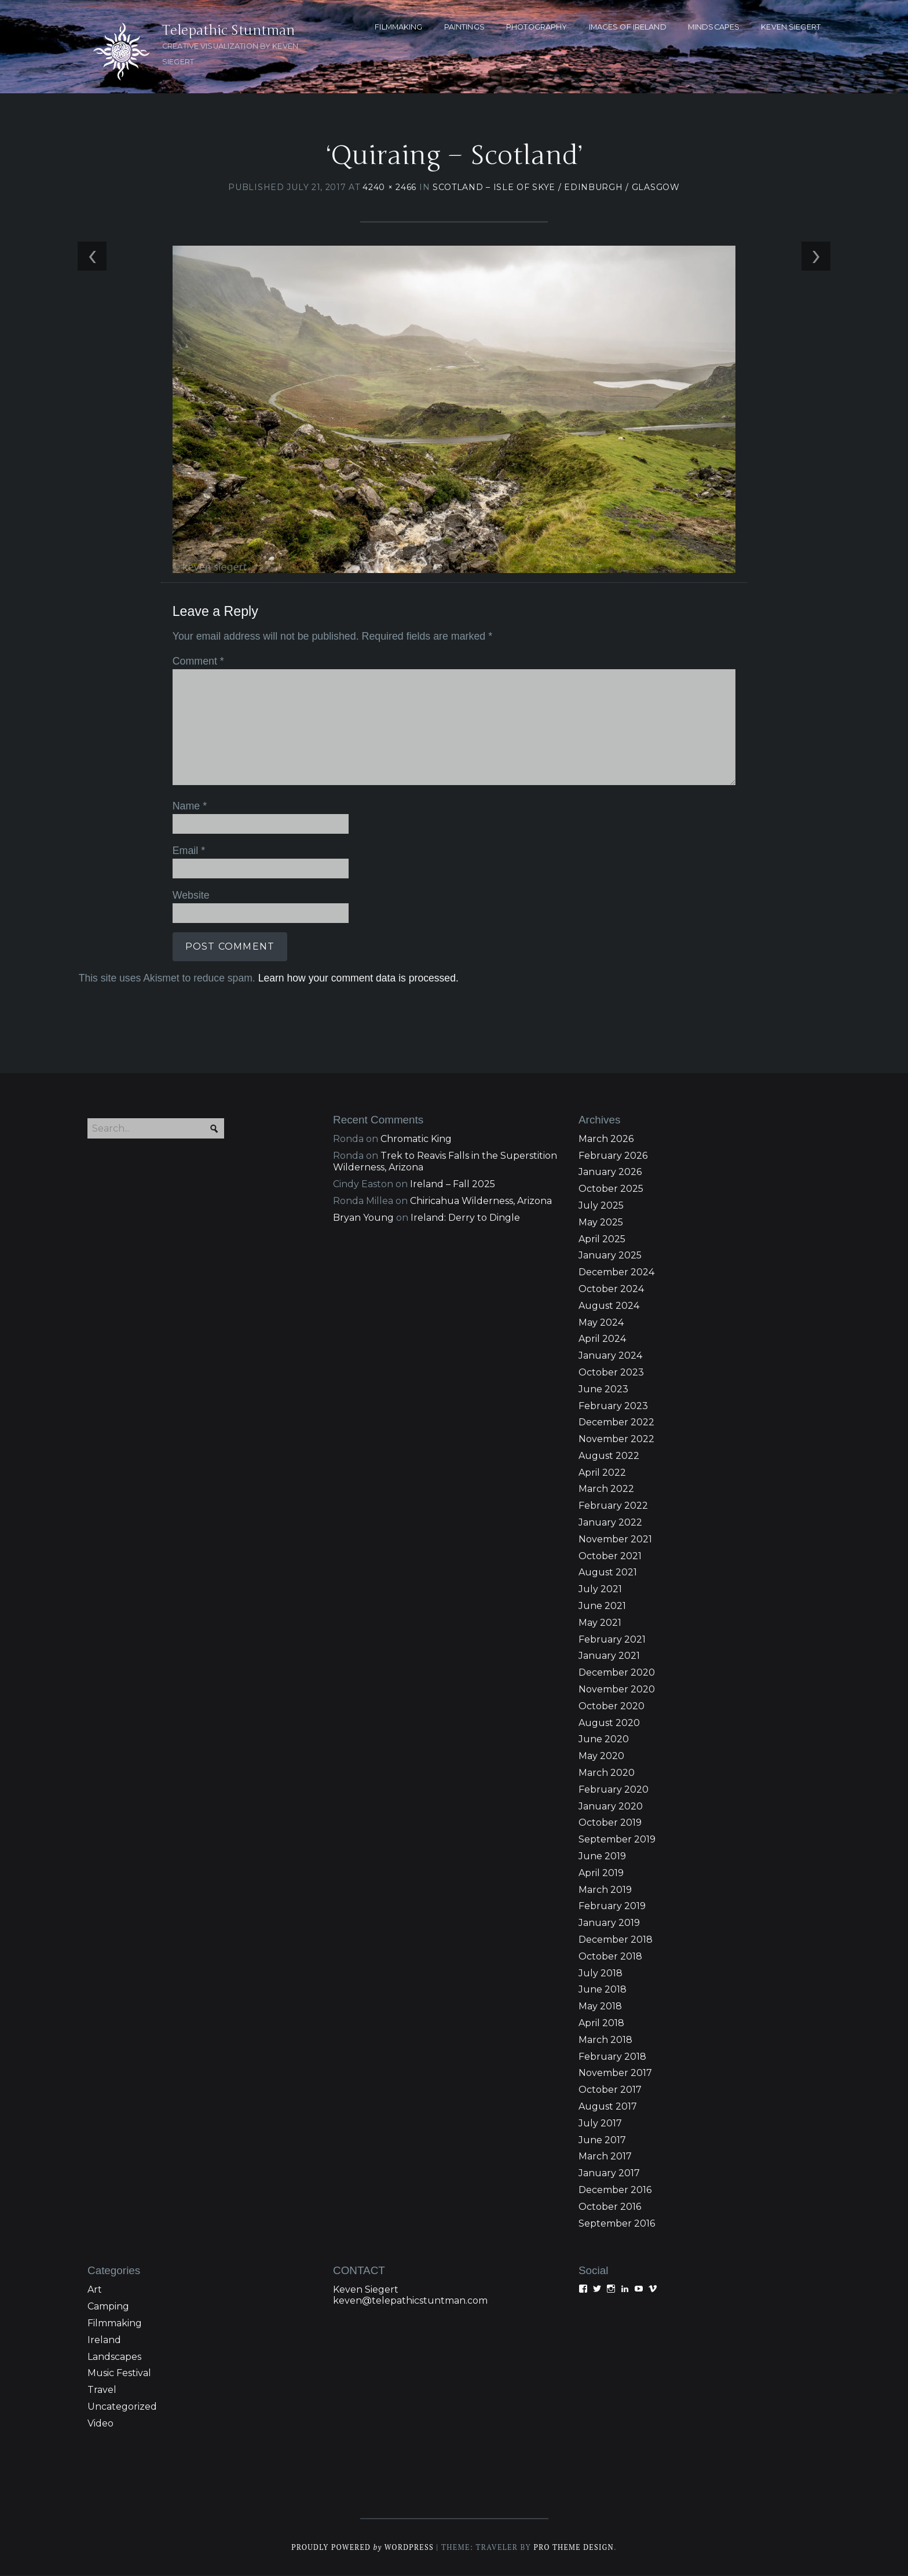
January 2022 (610, 1523)
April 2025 (602, 1239)
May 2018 (600, 2007)
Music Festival (119, 2374)
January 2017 (609, 2174)
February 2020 (614, 1790)
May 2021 (600, 1623)
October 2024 (611, 1290)
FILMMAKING (398, 27)
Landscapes (114, 2357)
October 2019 (610, 1823)
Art (94, 2290)
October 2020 (612, 1707)
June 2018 (603, 1990)
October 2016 (610, 2207)
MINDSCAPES (713, 27)
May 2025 (601, 1223)
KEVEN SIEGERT (791, 27)
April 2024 (602, 1339)
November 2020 (617, 1690)
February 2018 (612, 2057)
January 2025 (610, 1256)
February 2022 (613, 1506)
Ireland (104, 2341)
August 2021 (608, 1573)
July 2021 (600, 1590)
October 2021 (610, 1557)
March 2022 (606, 1489)
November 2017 (615, 2073)
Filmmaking (114, 2324)
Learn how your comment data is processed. (357, 978)
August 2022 (609, 1456)
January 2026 (610, 1172)
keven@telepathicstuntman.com (410, 2301)
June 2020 (604, 1740)
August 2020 (609, 1724)
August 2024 (609, 1306)
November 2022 (616, 1440)
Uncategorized (122, 2407)
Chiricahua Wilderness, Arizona (481, 1201)
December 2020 (617, 1673)
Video (100, 2424)
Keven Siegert (365, 2290)
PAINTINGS (464, 27)
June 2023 (603, 1390)
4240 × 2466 (389, 188)
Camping (108, 2307)
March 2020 (607, 1773)
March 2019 (605, 1890)
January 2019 (609, 1923)
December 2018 (616, 1940)
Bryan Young (363, 1218)
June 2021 (602, 1606)
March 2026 (606, 1139)
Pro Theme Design (575, 2548)
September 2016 (617, 2224)
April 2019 (601, 1874)
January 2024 (610, 1356)
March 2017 (605, 2157)
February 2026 (613, 1156)
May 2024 (601, 1323)
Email (188, 851)
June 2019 (602, 1857)
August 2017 (608, 2107)
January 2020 (611, 1806)
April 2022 (602, 1473)
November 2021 (615, 1540)
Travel (101, 2390)
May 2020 (601, 1757)
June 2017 (602, 2140)
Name (189, 807)
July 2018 (601, 1973)
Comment (197, 662)
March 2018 (605, 2040)
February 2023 (613, 1406)
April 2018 (601, 2024)
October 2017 (610, 2090)
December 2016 (615, 2190)
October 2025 (611, 1189)
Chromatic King (416, 1139)
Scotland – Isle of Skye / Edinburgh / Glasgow (556, 188)
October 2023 (611, 1373)
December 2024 (616, 1273)
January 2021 (609, 1656)
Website (190, 895)
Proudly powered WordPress (362, 2548)
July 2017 (600, 2124)
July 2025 (601, 1206)
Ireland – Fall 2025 (452, 1185)
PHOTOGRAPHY (536, 27)
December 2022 (616, 1423)
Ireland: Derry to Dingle (465, 1218)
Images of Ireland (628, 27)
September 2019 (617, 1840)
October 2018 (610, 1957)
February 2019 (612, 1907)
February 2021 (612, 1640)
